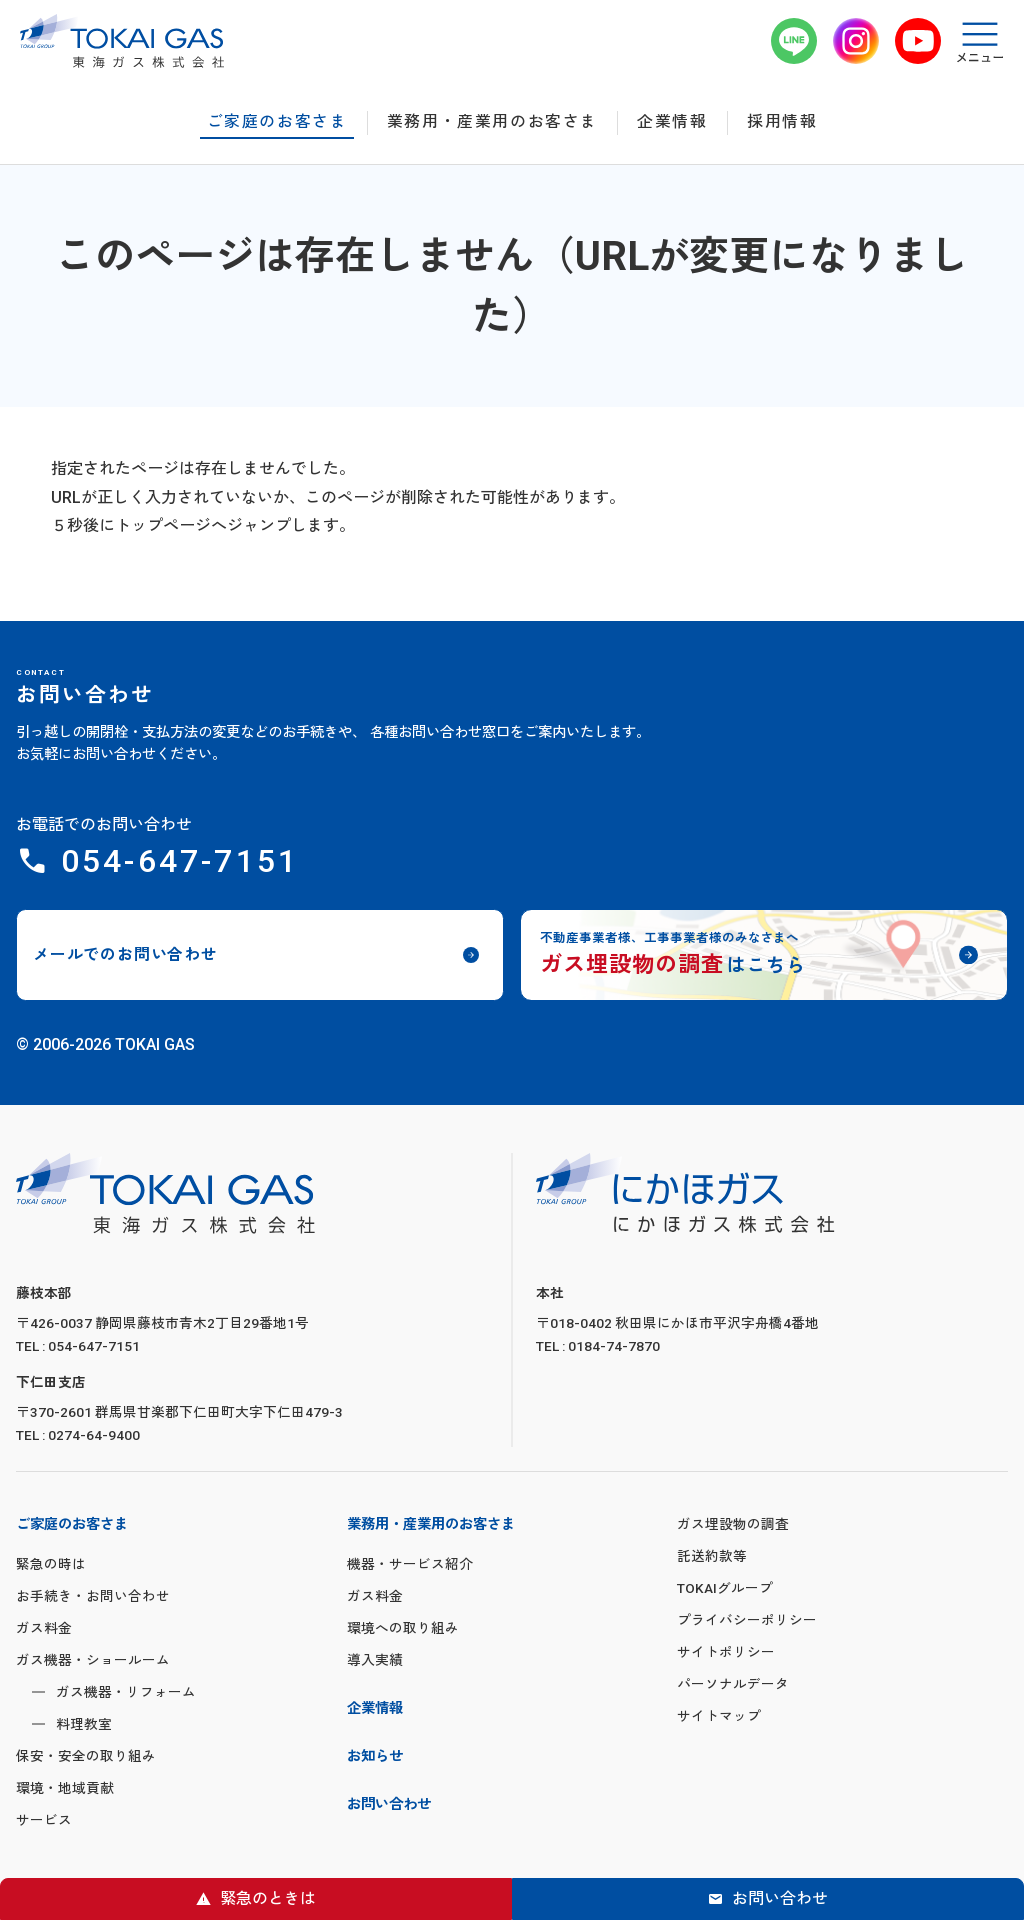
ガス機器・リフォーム (126, 1692)
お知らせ (375, 1756)
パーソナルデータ (733, 1684)
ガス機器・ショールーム (93, 1660)
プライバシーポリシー (747, 1620)
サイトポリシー (726, 1652)
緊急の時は (51, 1564)
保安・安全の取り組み (86, 1756)
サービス (44, 1820)
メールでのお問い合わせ (125, 954)
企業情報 (672, 122)
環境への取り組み (403, 1628)
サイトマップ (719, 1716)
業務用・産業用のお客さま (492, 122)
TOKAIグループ (725, 1588)
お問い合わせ (780, 1898)
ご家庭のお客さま (277, 122)
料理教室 (84, 1724)
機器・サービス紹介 (410, 1564)
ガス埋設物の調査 (733, 1524)
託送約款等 (712, 1556)
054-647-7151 (180, 861)
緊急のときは (268, 1898)
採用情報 (782, 122)
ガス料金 (44, 1628)
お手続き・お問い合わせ (93, 1596)
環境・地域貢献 (65, 1788)
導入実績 (375, 1660)
